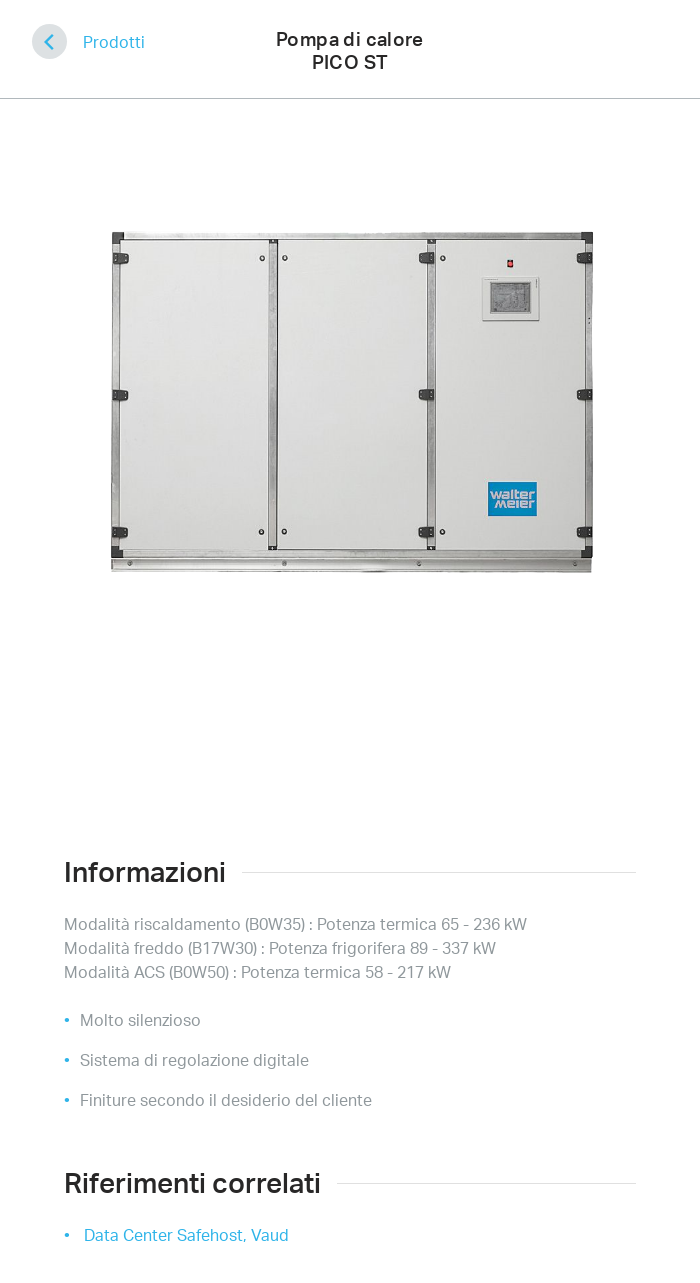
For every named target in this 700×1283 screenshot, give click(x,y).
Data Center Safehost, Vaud (186, 1235)
